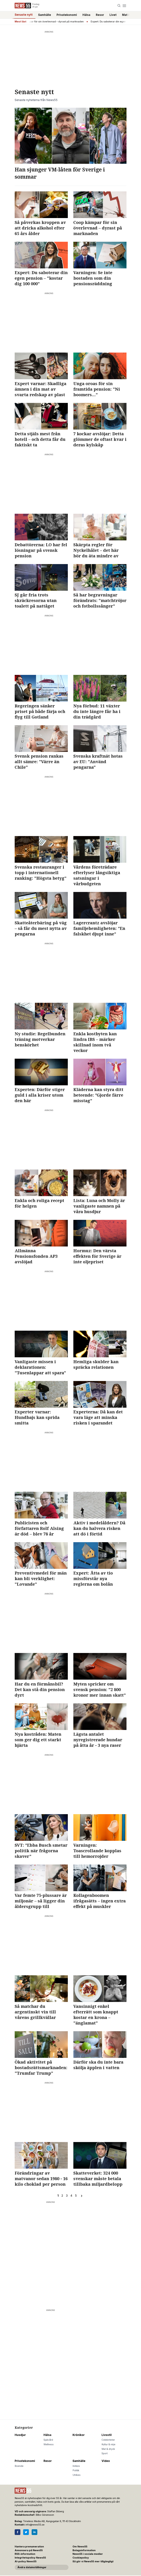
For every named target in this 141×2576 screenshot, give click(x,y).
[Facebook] (17, 2532)
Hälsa (86, 15)
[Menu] (124, 6)
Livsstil (107, 2435)
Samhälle (44, 15)
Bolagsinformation (84, 2550)
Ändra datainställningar (31, 2567)
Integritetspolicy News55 (30, 2557)
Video (106, 2461)
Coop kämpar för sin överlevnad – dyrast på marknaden (53, 21)
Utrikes (77, 2475)
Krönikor (79, 2435)
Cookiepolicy (81, 2557)
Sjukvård (48, 2439)
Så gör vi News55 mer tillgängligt (93, 2561)
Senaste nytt (24, 14)
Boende (19, 2466)
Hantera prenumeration (29, 2546)
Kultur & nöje (108, 2444)
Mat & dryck (108, 2449)
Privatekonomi (67, 15)
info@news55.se (35, 2524)
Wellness (49, 2444)
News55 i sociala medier (88, 2553)
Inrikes (76, 2466)
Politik (76, 2470)
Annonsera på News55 (29, 2550)
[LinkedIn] (34, 2532)
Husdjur (20, 2435)
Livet (113, 15)
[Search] (119, 6)
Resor (100, 15)
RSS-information (25, 2553)
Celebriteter (108, 2439)
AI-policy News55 (26, 2561)
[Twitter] (26, 2532)
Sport (105, 2453)
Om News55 (80, 2546)
